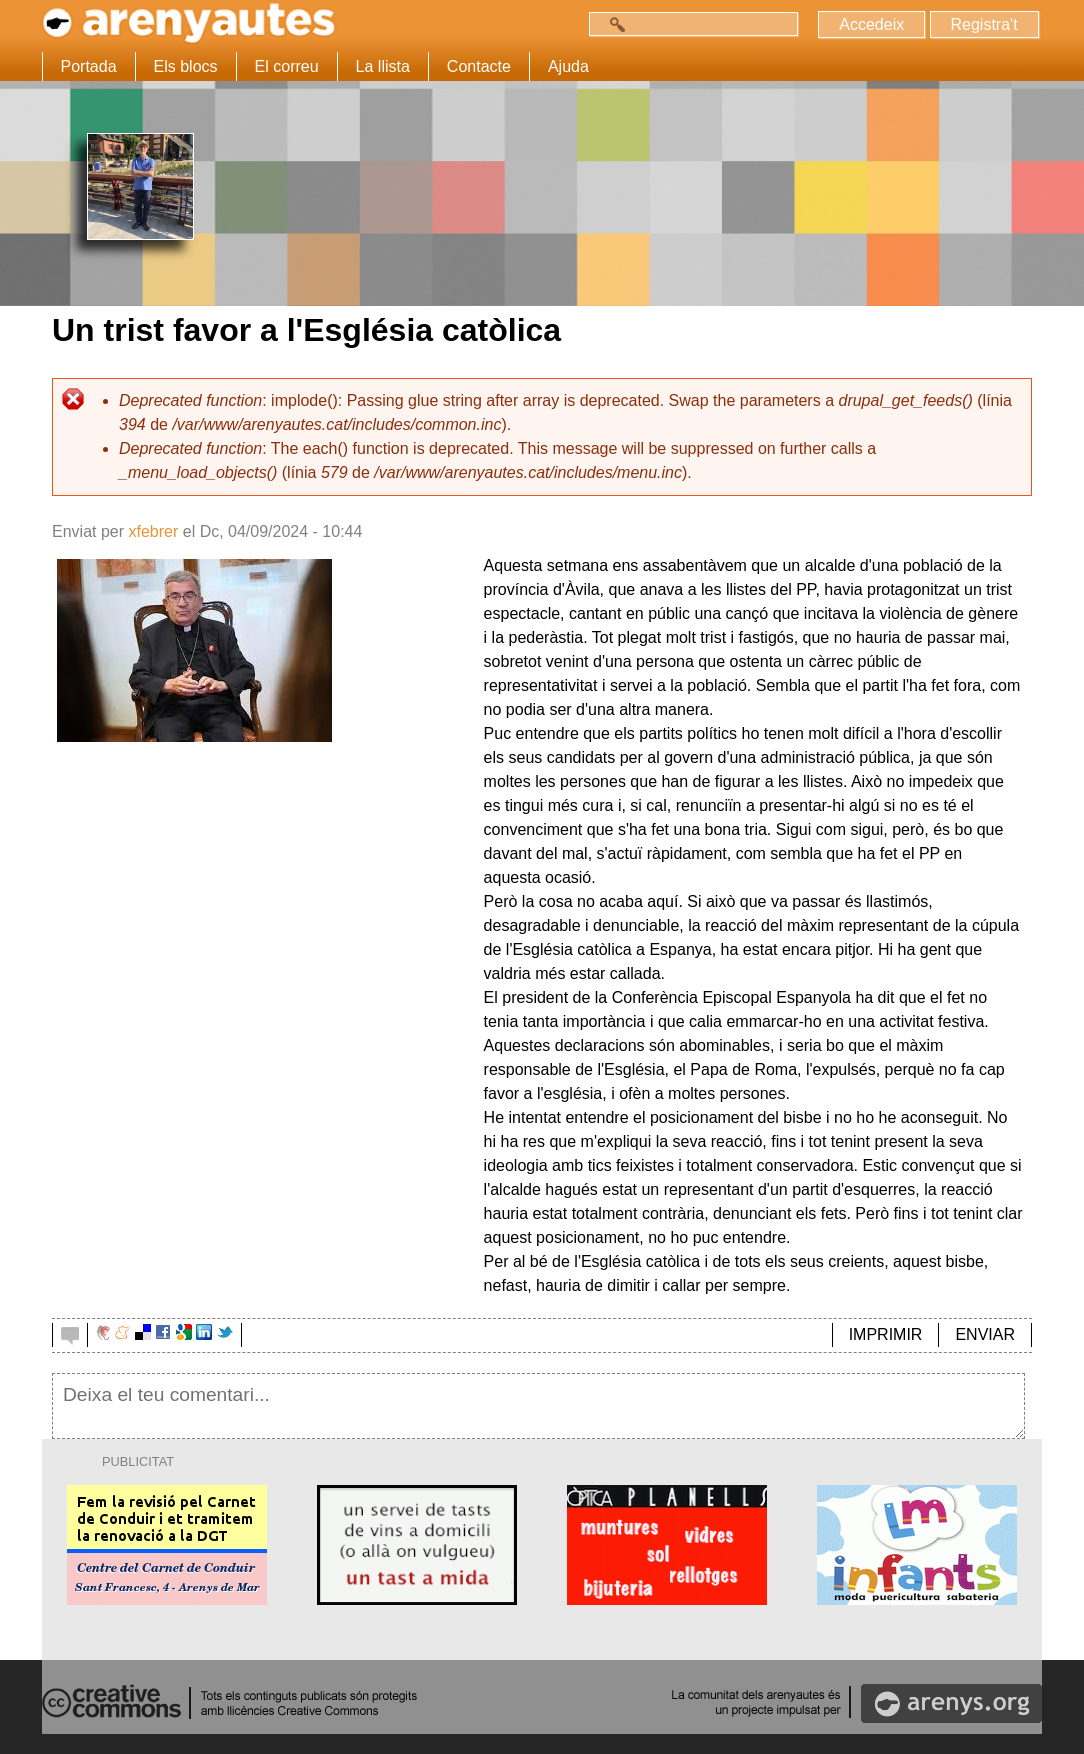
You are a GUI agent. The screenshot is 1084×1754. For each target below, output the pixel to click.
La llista (383, 66)
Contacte (479, 66)
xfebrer (153, 531)
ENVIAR (985, 1334)
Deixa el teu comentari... (538, 1406)
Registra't (983, 24)
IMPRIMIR (886, 1334)
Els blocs (186, 66)
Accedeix (871, 24)
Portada (89, 66)
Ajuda (568, 66)
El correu (287, 66)
